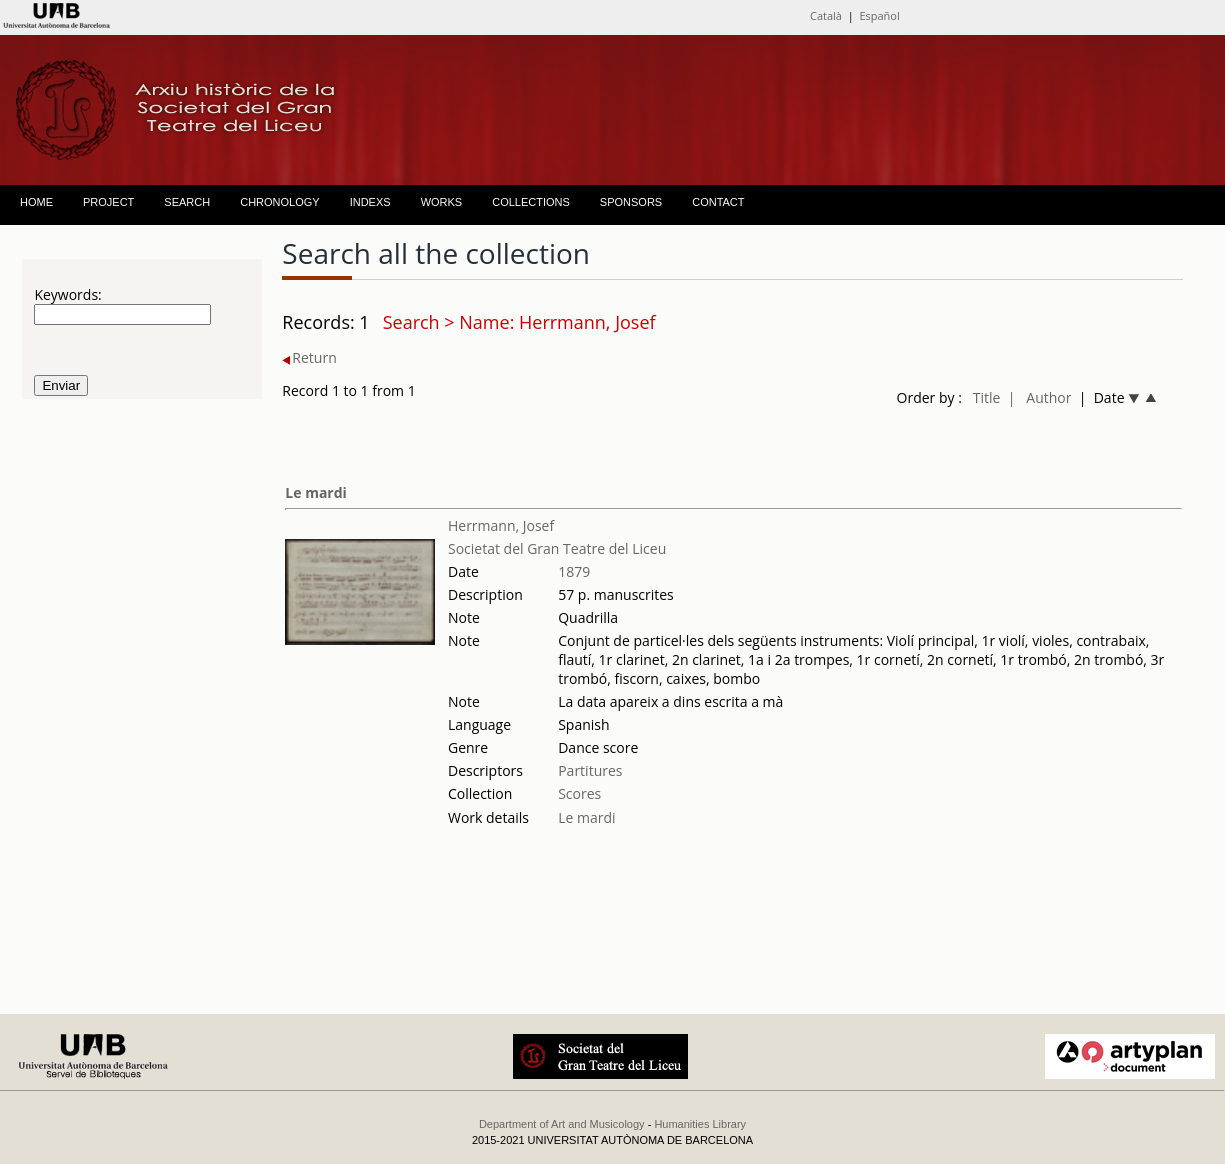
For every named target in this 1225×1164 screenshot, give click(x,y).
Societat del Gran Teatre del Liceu (557, 548)
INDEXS (370, 202)
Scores (579, 793)
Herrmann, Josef (501, 525)
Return (309, 357)
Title (987, 397)
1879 (574, 571)
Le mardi (316, 492)
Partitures (590, 770)
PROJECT (108, 202)
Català (826, 15)
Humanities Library (700, 1124)
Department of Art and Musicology (562, 1124)
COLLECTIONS (531, 202)
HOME (36, 202)
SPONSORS (631, 202)
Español (879, 15)
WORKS (442, 202)
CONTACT (718, 202)
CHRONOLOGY (279, 202)
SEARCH (187, 202)
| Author (1040, 397)
